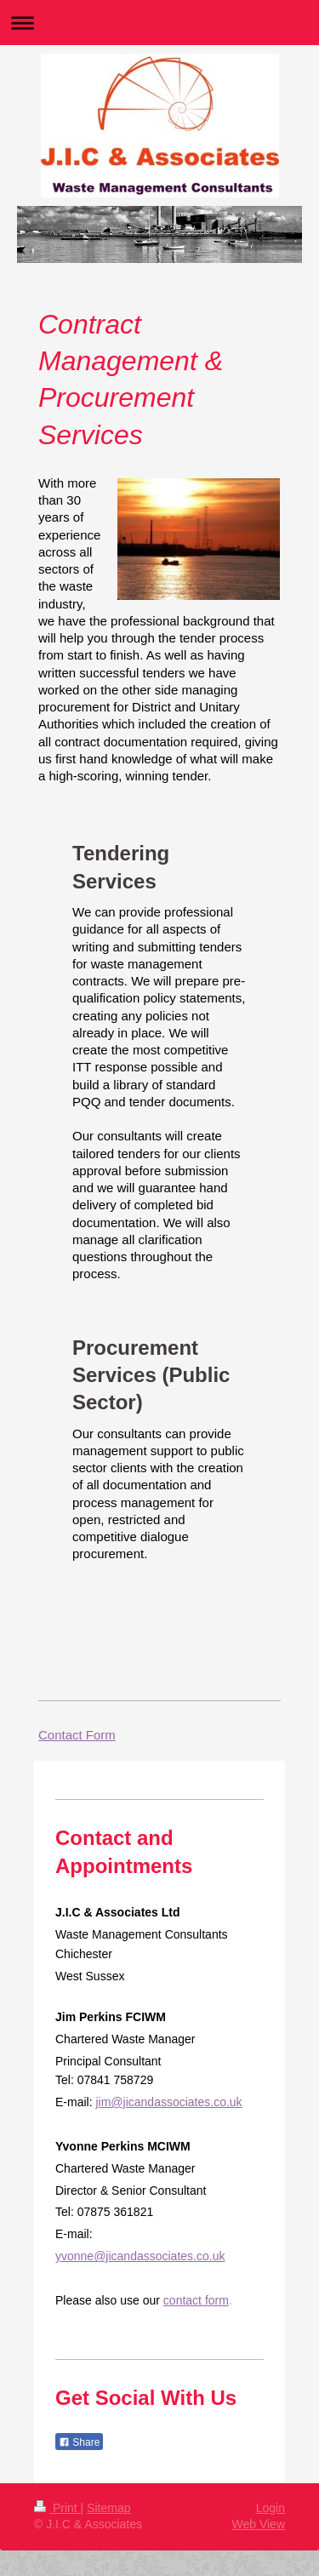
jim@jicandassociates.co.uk (168, 2102)
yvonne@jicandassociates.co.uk (140, 2256)
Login (270, 2508)
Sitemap (108, 2508)
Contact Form (77, 1735)
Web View (258, 2524)
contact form (196, 2300)
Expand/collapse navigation (159, 22)
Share (79, 2442)
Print (57, 2508)
